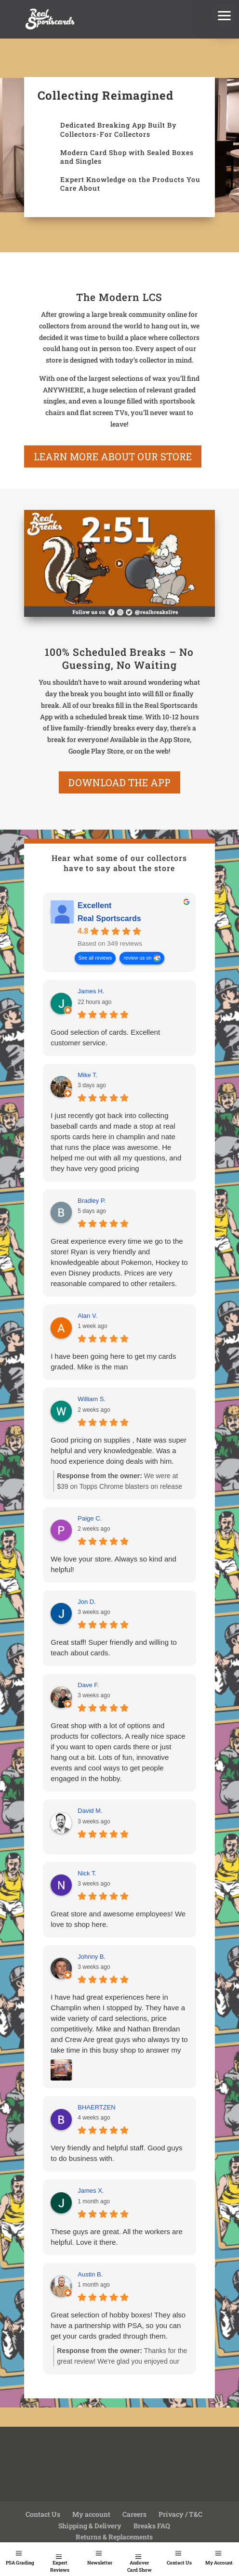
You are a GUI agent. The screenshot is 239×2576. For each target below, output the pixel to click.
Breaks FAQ (151, 2525)
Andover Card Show (139, 2566)
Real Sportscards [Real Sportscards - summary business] (109, 918)
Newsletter (99, 2563)
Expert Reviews (59, 2566)
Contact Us (179, 2563)
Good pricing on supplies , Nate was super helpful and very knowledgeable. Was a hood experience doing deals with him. (118, 1450)
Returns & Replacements (114, 2536)
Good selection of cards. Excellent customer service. (105, 1037)
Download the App (119, 782)
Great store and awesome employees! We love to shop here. (118, 1919)
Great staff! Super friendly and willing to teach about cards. (114, 1647)
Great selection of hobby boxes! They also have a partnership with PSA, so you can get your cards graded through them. (118, 2325)
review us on (138, 958)
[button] (224, 14)
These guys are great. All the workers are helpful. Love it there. (116, 2236)
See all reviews (95, 958)
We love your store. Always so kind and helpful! (113, 1564)
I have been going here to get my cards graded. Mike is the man (113, 1361)
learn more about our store (113, 456)
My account (91, 2514)
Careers (134, 2514)
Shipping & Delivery (89, 2525)
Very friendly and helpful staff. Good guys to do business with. (116, 2153)
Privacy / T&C (180, 2514)
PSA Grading (20, 2563)
